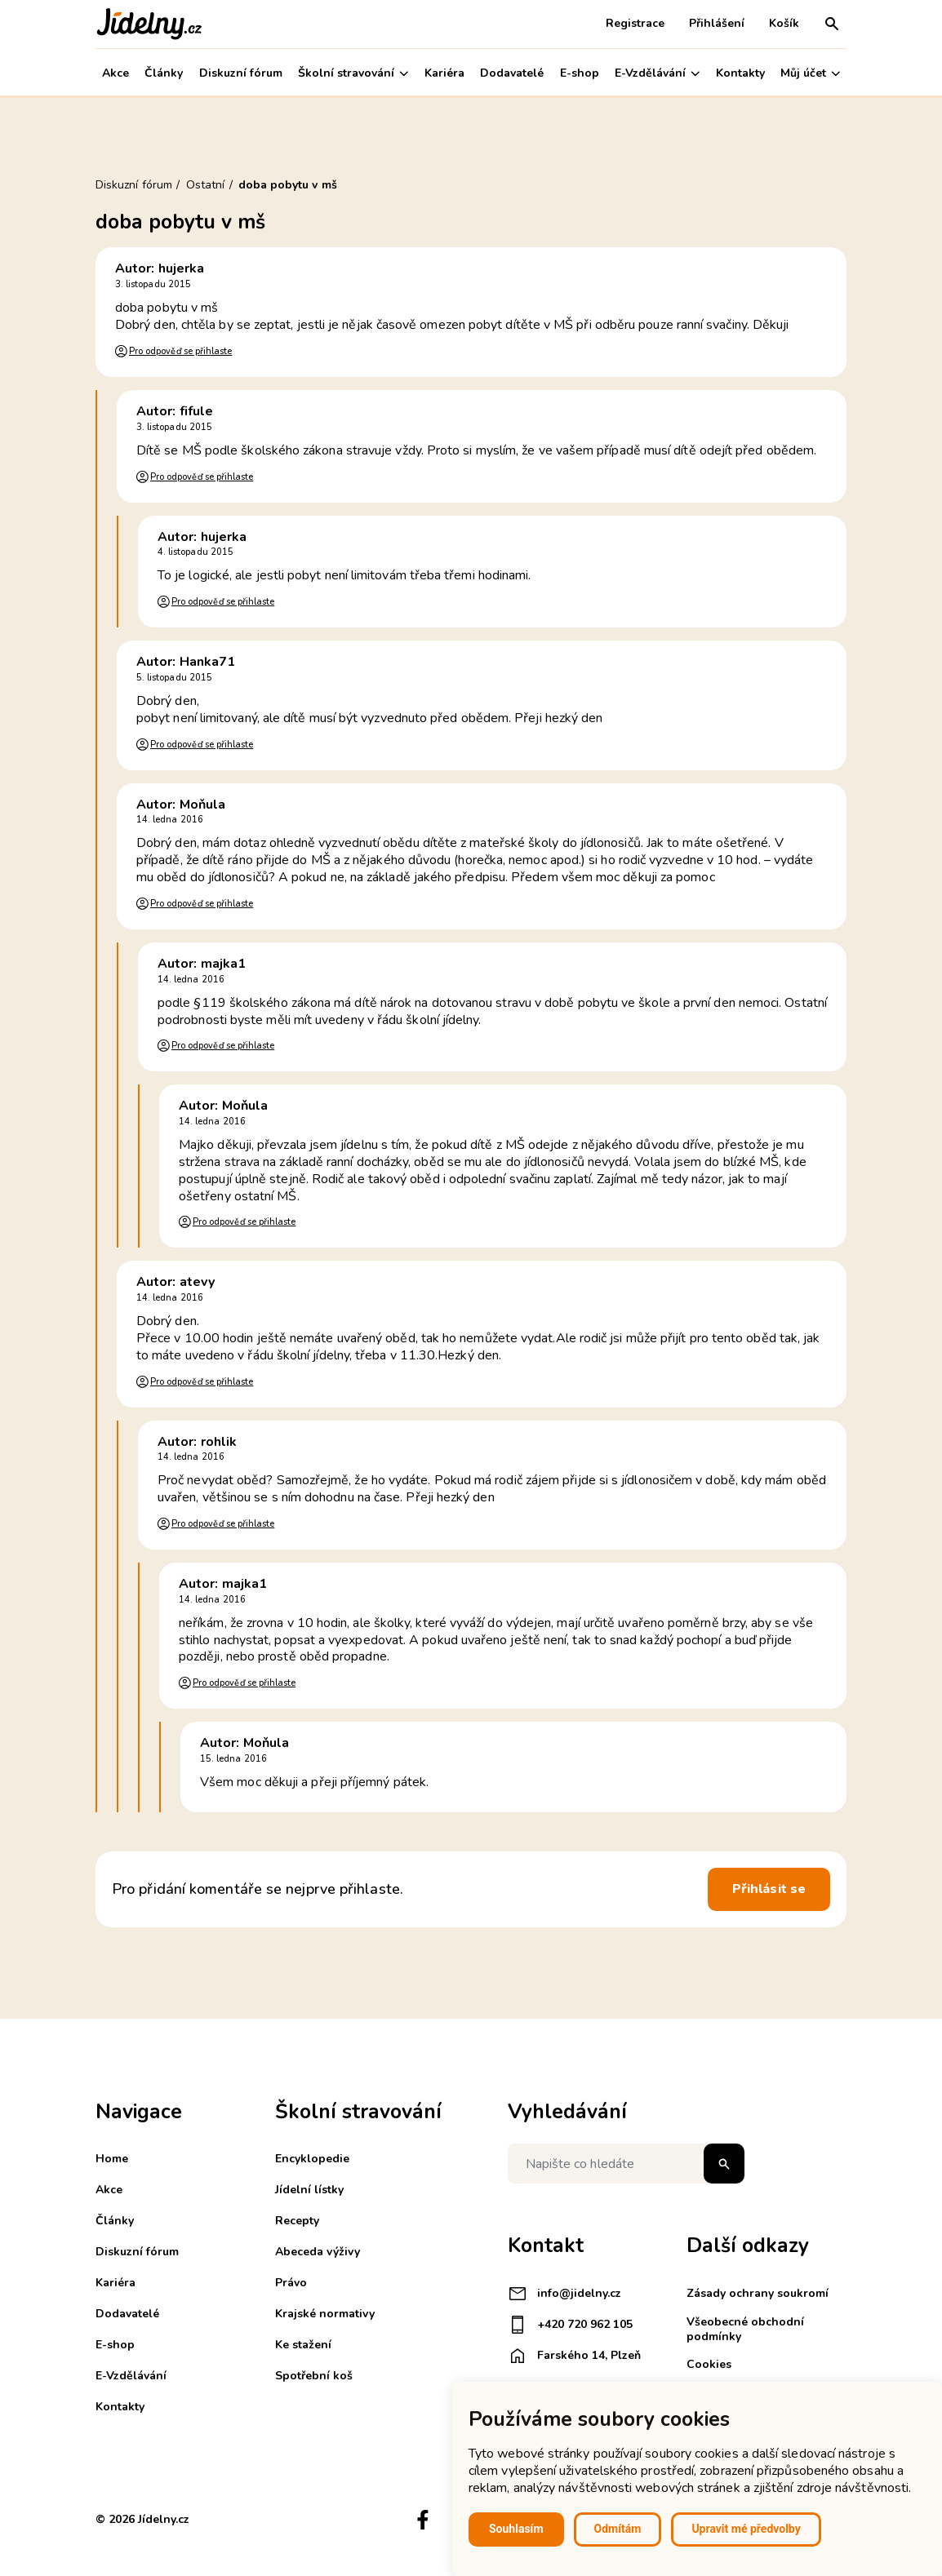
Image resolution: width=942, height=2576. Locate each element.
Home (112, 2158)
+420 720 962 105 (570, 2324)
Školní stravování (353, 73)
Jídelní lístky (309, 2189)
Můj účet (810, 73)
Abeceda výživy (317, 2251)
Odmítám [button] (618, 2528)
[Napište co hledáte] (626, 2164)
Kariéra (444, 73)
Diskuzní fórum (240, 73)
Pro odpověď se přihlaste (180, 351)
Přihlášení (716, 23)
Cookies (709, 2364)
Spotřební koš (314, 2375)
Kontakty (740, 73)
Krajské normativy (325, 2313)
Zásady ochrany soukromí (758, 2293)
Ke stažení (303, 2344)
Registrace (635, 23)
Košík (784, 23)
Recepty (297, 2220)
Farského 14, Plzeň (574, 2355)
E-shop (579, 73)
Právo (291, 2282)
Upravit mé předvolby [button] (745, 2528)
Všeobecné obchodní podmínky (745, 2329)
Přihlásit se (769, 1889)
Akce (115, 73)
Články (163, 73)
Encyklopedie (312, 2158)
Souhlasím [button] (516, 2528)
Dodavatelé (512, 73)
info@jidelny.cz (564, 2293)
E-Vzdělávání (657, 73)
